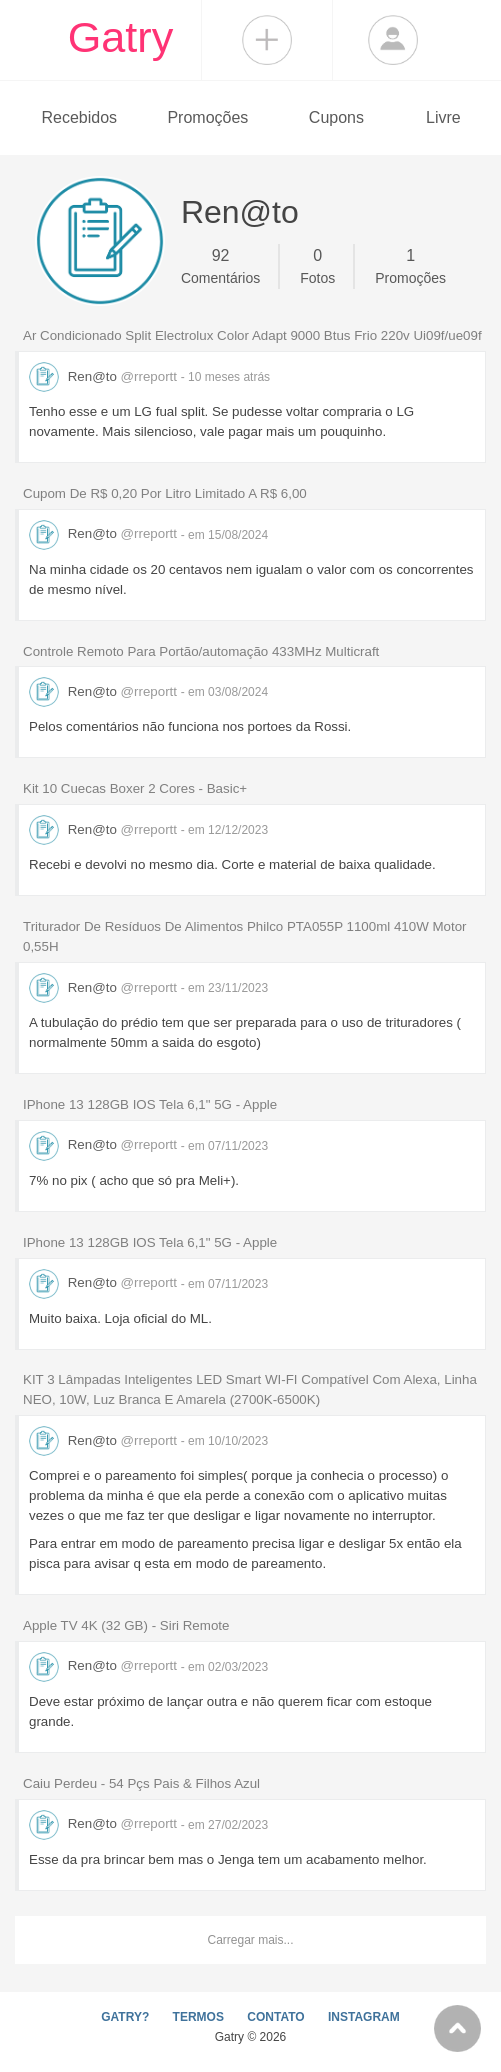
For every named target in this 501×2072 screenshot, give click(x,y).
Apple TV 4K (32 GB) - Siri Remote (126, 1625)
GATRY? (125, 2017)
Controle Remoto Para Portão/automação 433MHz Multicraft (201, 651)
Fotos (317, 265)
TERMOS (198, 2017)
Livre (443, 117)
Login (393, 40)
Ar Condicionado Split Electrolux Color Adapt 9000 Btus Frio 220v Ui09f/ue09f (252, 335)
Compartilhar (267, 40)
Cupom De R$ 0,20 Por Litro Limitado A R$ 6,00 (165, 493)
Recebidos (79, 117)
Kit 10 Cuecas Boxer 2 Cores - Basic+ (135, 788)
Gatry (121, 37)
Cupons (336, 117)
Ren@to (105, 376)
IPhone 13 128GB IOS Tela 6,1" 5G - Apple (150, 1104)
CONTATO (275, 2017)
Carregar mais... (250, 1940)
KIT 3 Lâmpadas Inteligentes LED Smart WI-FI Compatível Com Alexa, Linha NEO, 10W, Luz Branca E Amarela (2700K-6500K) (250, 1389)
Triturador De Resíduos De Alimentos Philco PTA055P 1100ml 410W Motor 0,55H (245, 936)
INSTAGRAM (364, 2017)
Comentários (220, 265)
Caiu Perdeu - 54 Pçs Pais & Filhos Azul (141, 1783)
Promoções (207, 117)
